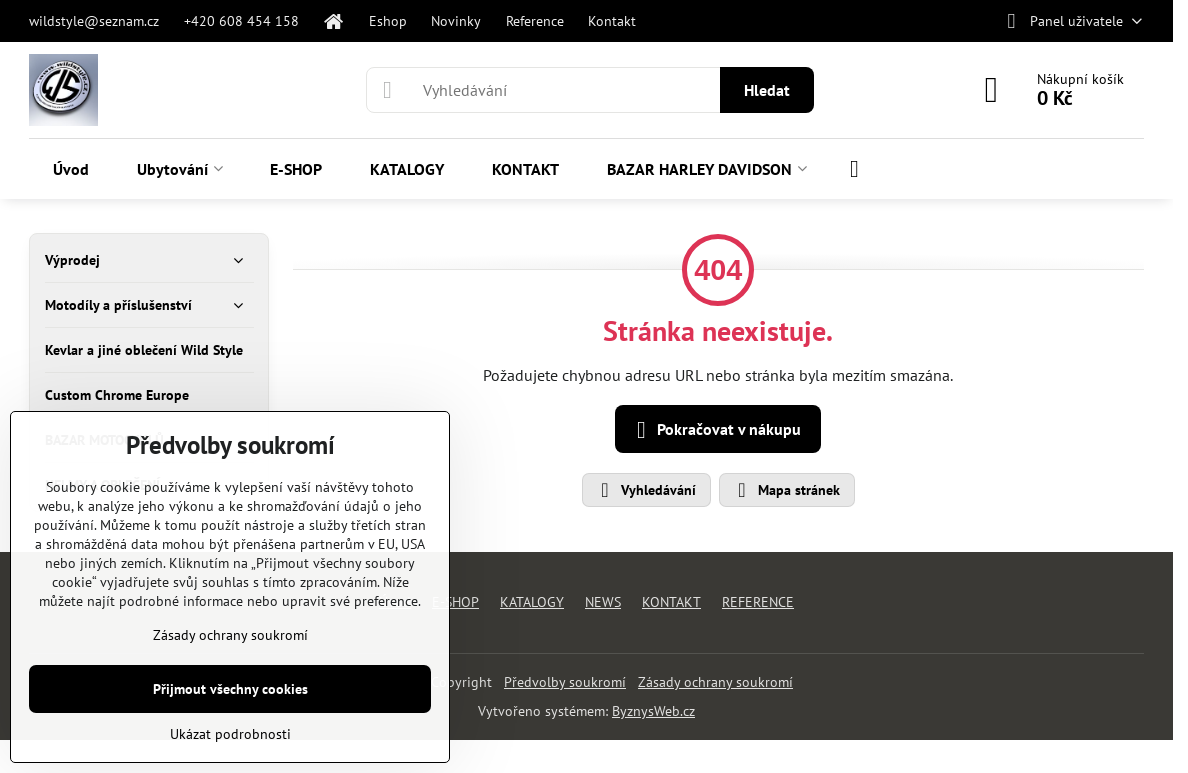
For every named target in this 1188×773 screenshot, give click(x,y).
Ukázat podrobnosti (230, 734)
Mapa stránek (786, 490)
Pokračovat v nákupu (715, 430)
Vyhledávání (645, 490)
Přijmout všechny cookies (230, 689)
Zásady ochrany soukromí (715, 682)
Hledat (767, 90)
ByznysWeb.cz (653, 711)
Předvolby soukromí (565, 682)
